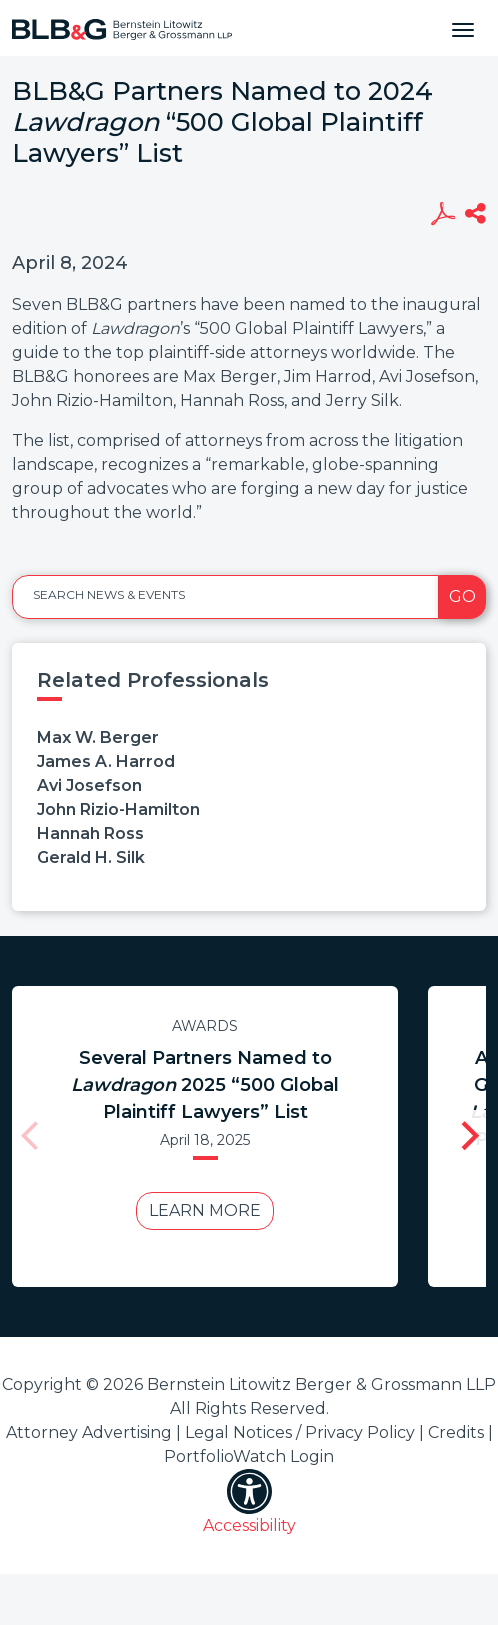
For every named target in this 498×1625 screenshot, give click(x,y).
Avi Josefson (89, 785)
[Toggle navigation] (463, 28)
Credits (456, 1432)
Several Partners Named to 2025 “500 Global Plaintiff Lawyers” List (205, 1085)
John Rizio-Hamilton (118, 809)
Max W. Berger (98, 737)
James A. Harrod (106, 761)
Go (462, 596)
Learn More (205, 1210)
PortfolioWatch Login (249, 1456)
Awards (205, 1026)
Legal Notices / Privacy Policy (300, 1432)
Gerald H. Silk (91, 857)
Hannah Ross (90, 833)
